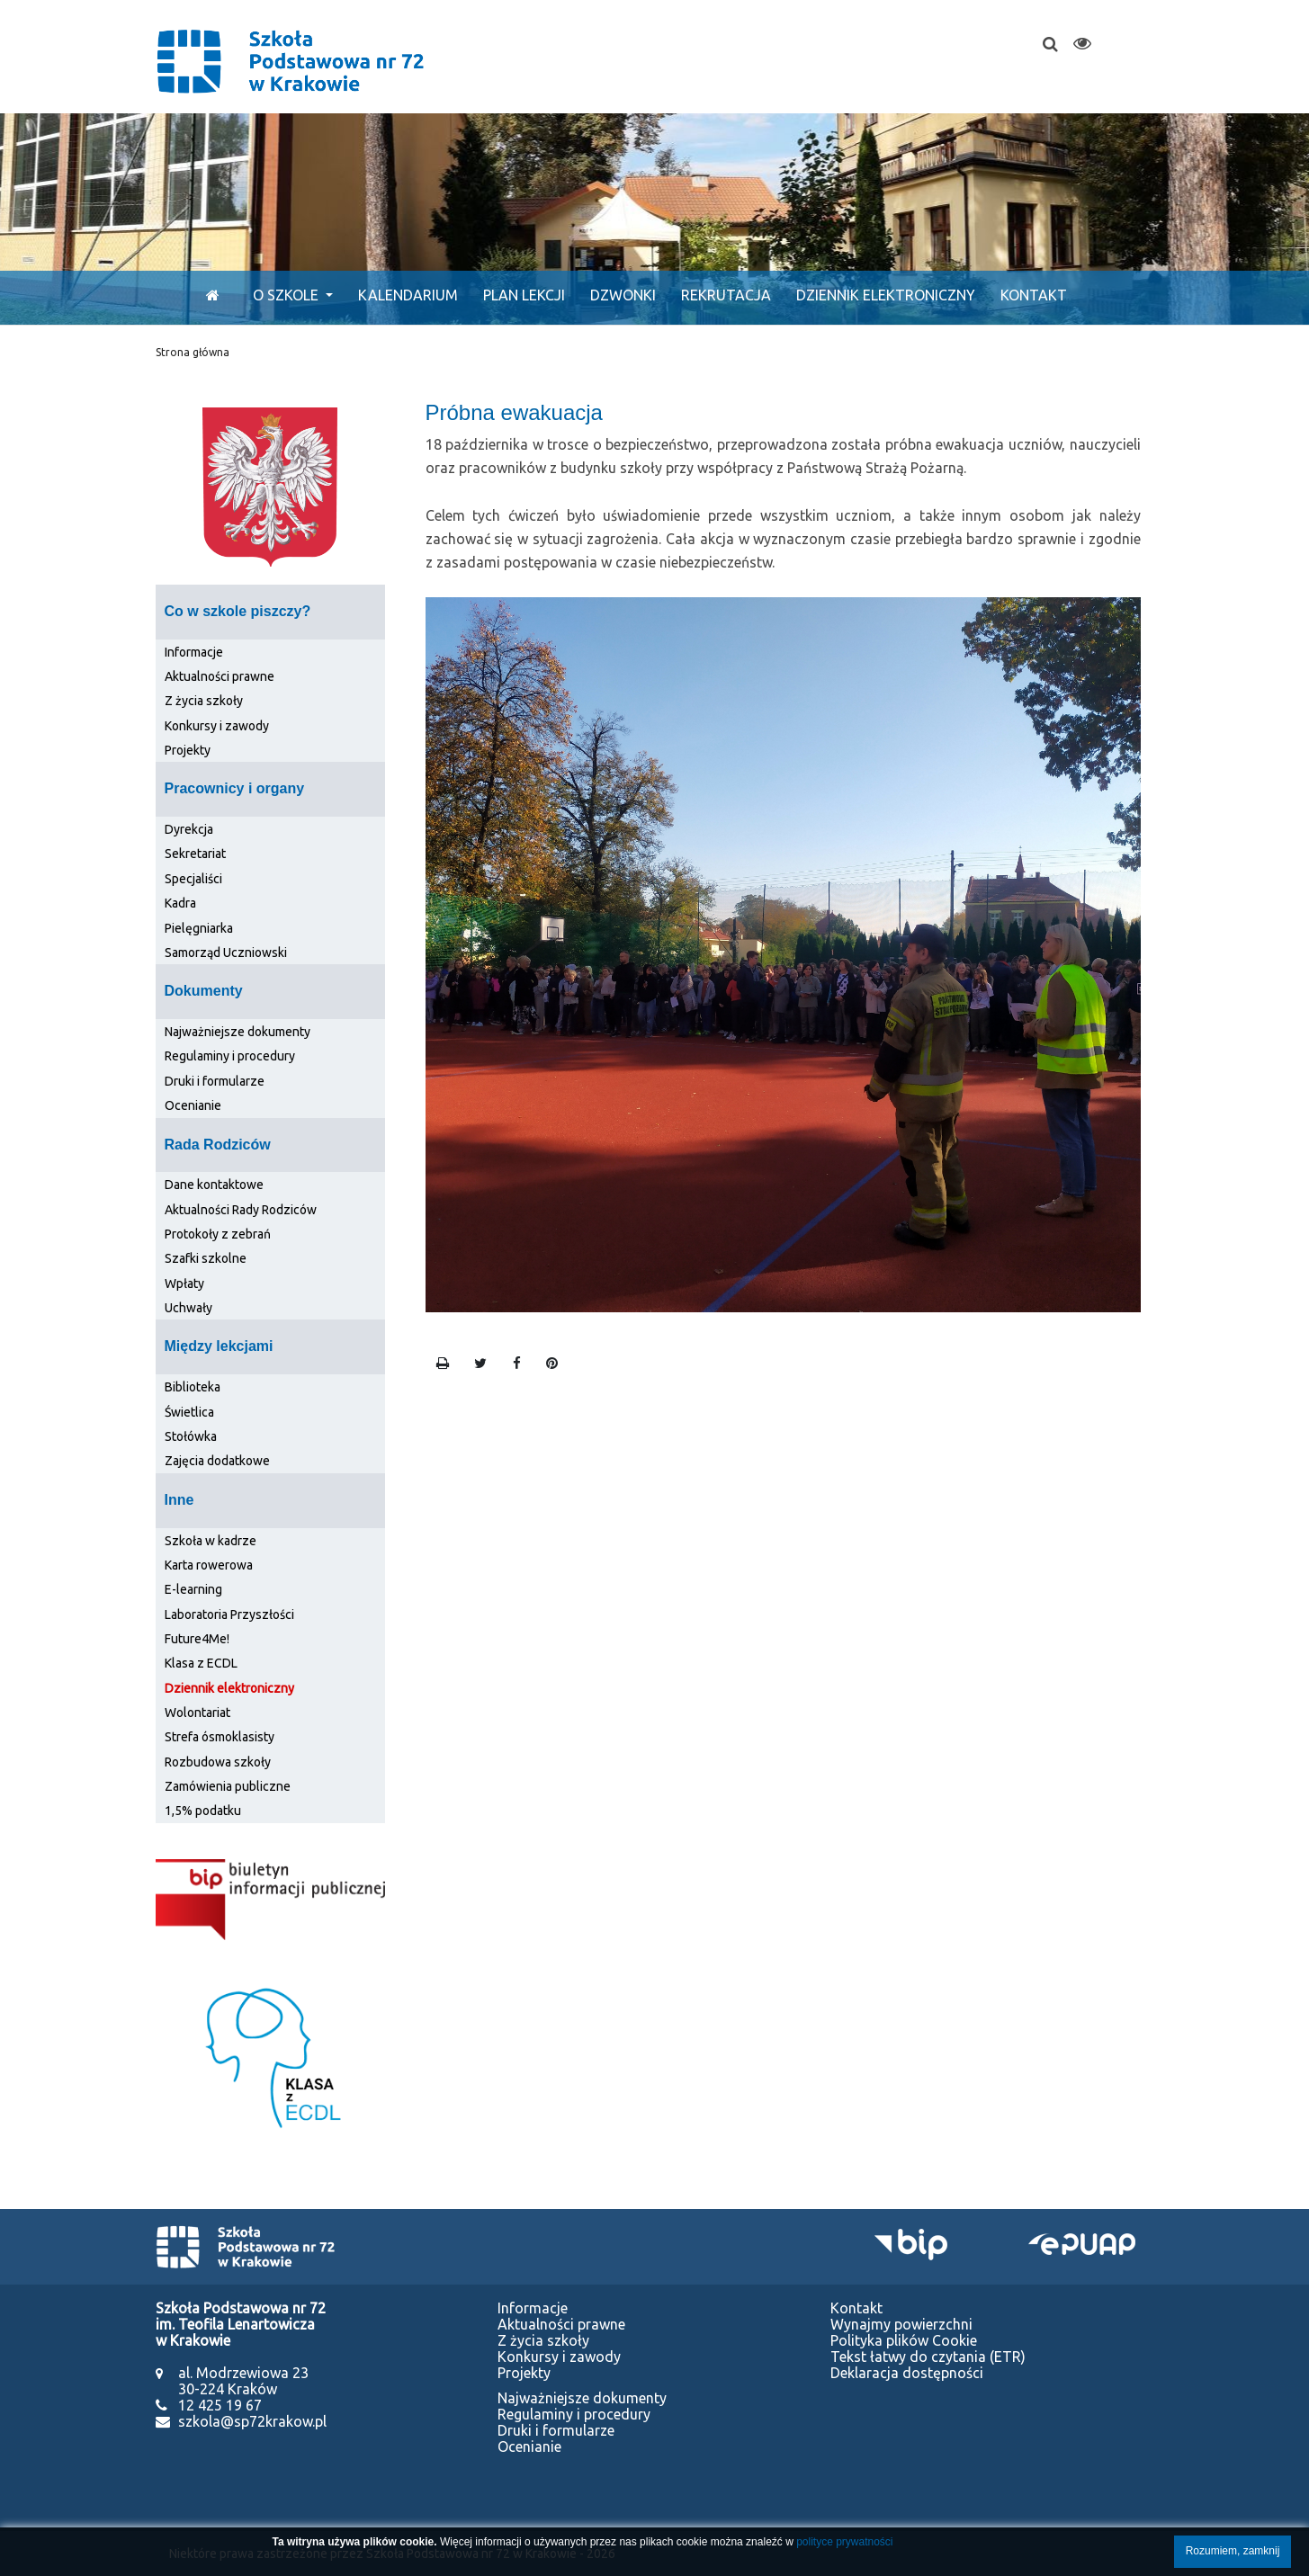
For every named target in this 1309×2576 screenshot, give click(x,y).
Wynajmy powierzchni (901, 2324)
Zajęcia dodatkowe (217, 1460)
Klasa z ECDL (201, 1663)
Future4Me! (197, 1639)
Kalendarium (408, 295)
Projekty (188, 750)
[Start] (208, 295)
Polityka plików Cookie (903, 2340)
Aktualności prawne (219, 676)
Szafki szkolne (206, 1258)
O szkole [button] (287, 295)
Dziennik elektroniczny (885, 295)
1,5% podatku (203, 1810)
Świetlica (189, 1412)
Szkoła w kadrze (210, 1541)
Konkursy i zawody (217, 726)
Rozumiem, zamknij (1233, 2551)
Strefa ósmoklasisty (219, 1737)
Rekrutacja (726, 295)
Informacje (194, 652)
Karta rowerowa (209, 1565)
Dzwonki (623, 295)
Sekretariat (195, 853)
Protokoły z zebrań (218, 1234)
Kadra (180, 903)
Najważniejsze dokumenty (237, 1031)
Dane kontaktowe (214, 1184)
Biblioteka (192, 1387)
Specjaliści (193, 879)
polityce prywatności (844, 2542)
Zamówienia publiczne (228, 1786)
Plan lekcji (524, 295)
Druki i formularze (214, 1081)
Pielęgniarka (199, 928)
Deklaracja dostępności (906, 2373)
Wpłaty (184, 1283)
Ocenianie (193, 1105)
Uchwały (188, 1308)
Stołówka (191, 1436)
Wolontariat (197, 1712)
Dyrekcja (189, 829)
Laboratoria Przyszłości (229, 1614)
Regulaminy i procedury (230, 1056)
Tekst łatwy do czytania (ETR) (928, 2356)
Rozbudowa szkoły (218, 1762)
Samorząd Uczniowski (226, 952)
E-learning (193, 1589)
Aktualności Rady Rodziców (241, 1210)
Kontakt (1033, 295)
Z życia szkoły (204, 700)
